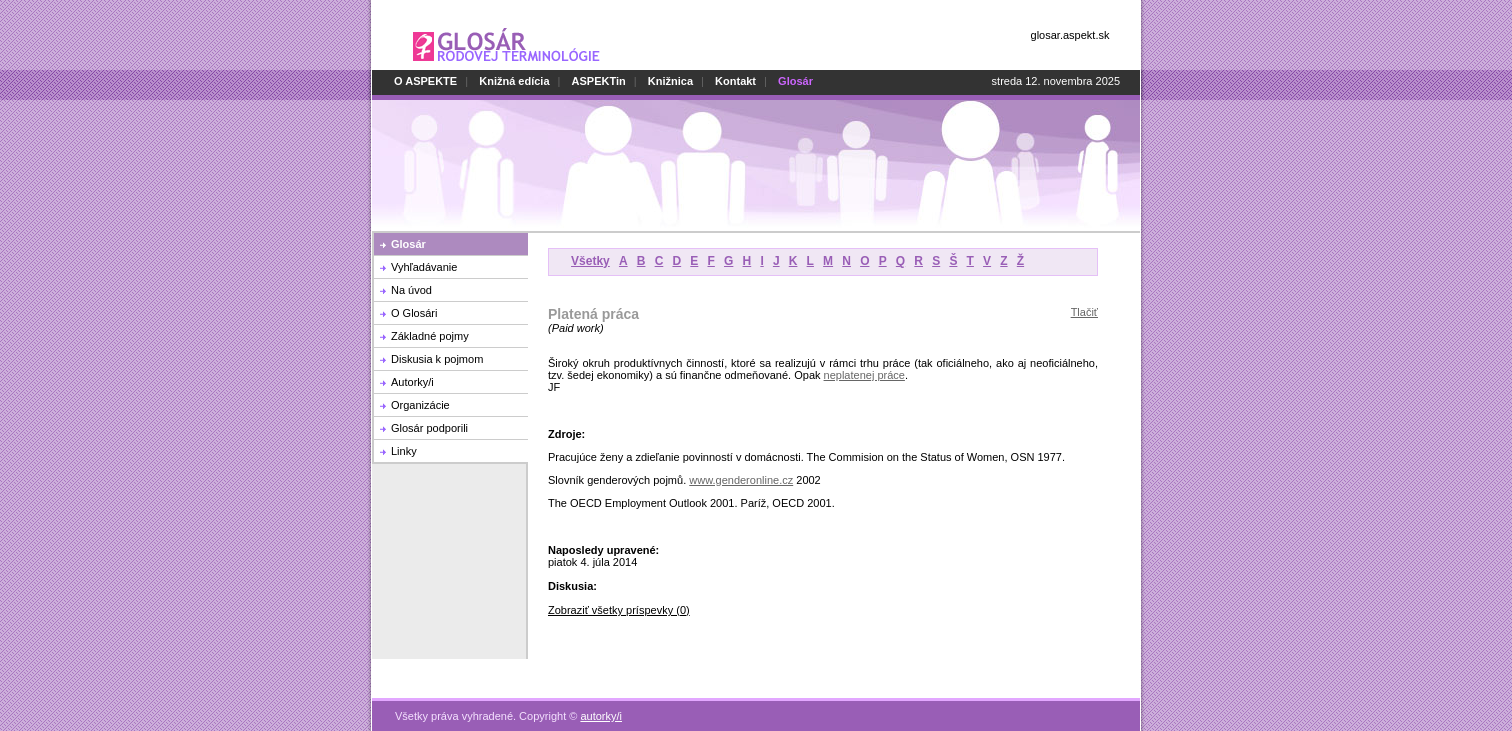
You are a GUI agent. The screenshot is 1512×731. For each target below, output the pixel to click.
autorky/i (601, 705)
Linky (404, 451)
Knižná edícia (514, 81)
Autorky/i (412, 382)
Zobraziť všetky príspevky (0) (619, 610)
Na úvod (411, 290)
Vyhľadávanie (424, 267)
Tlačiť (1084, 312)
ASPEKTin (599, 81)
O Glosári (414, 313)
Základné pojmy (430, 336)
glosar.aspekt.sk (1070, 35)
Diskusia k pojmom (437, 359)
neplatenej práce (864, 375)
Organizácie (420, 405)
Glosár (408, 244)
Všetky (590, 261)
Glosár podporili (429, 428)
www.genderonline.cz (741, 480)
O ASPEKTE (425, 81)
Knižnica (670, 81)
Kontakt (735, 81)
